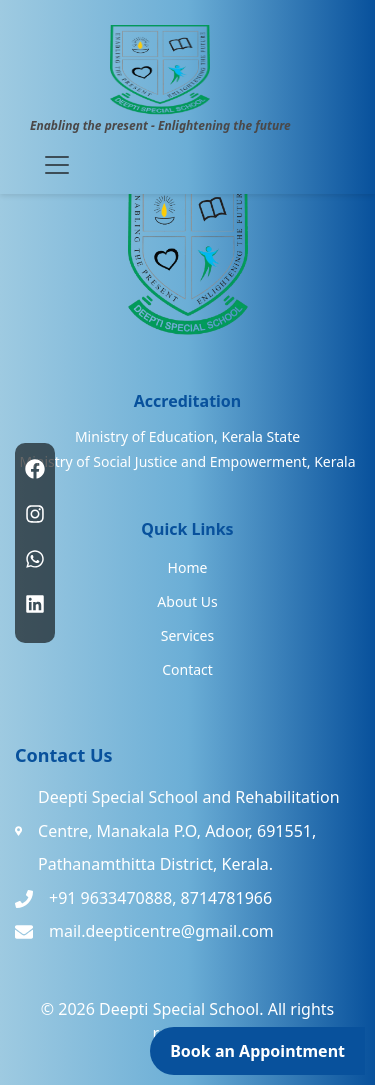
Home (188, 567)
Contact (187, 669)
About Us (187, 601)
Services (187, 635)
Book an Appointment (257, 1051)
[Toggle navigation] (57, 165)
